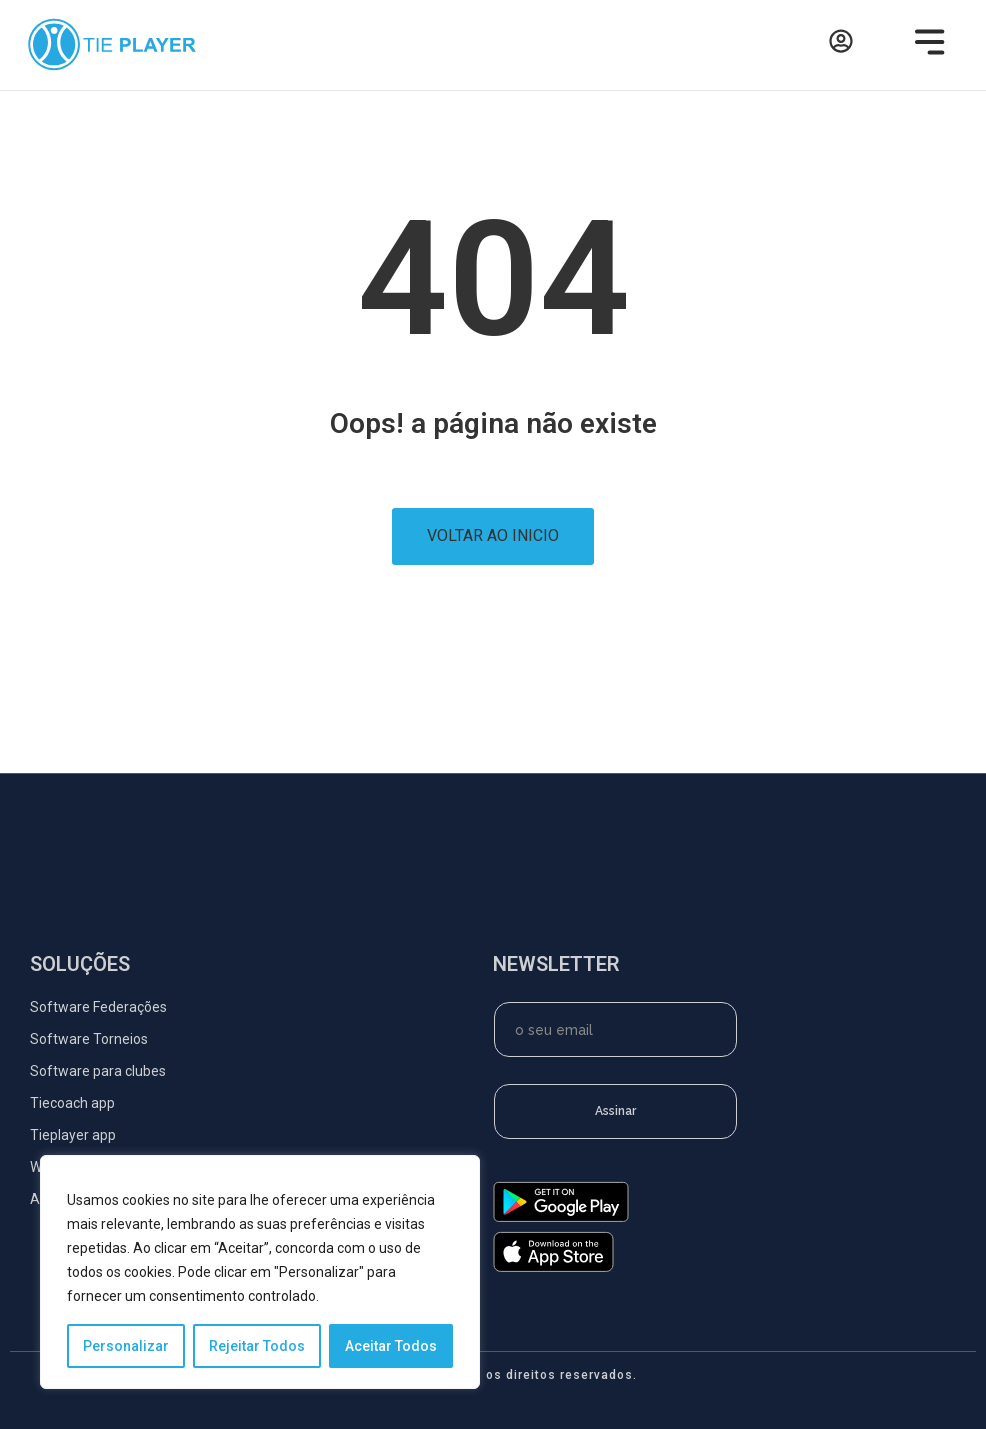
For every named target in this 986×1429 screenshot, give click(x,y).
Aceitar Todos (391, 1346)
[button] (924, 45)
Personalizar (126, 1346)
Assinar (615, 1111)
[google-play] (561, 1217)
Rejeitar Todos (257, 1346)
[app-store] (553, 1267)
